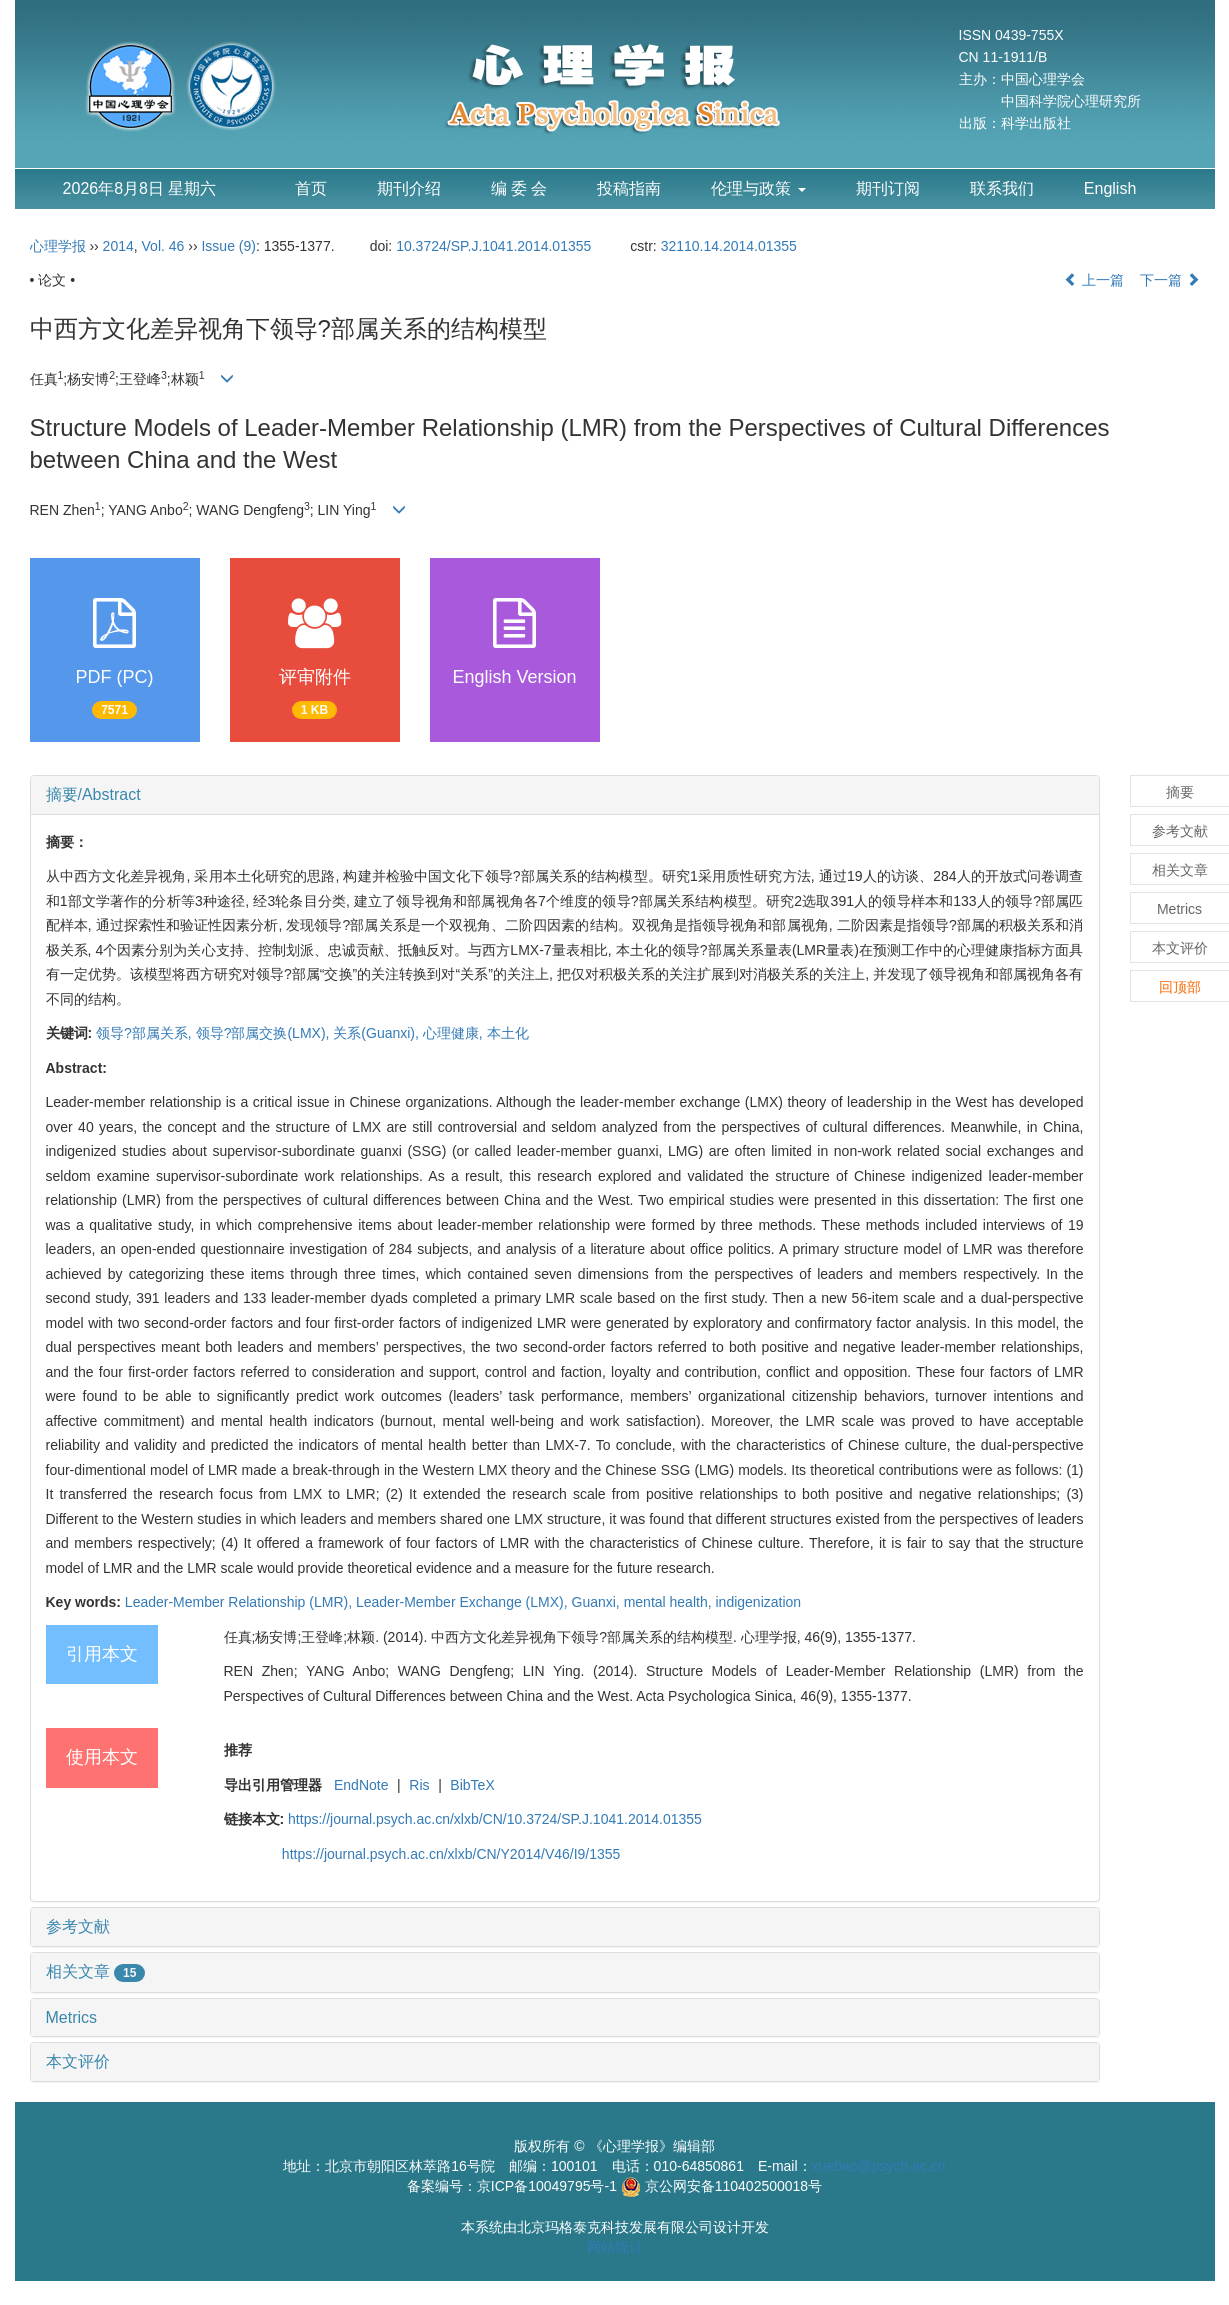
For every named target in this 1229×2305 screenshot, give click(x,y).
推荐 (238, 1750)
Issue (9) (228, 246)
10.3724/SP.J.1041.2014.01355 (493, 246)
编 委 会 (519, 188)
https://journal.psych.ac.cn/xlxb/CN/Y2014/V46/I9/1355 (451, 1854)
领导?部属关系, (146, 1033)
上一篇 (1094, 280)
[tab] (565, 795)
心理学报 (58, 246)
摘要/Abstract (93, 794)
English (1110, 188)
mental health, (670, 1602)
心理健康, (455, 1033)
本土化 (508, 1033)
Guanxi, (598, 1602)
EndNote (361, 1785)
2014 (118, 246)
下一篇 (1170, 280)
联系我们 (1002, 188)
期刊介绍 (409, 188)
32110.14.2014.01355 (729, 246)
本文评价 (78, 2061)
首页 (311, 188)
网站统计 (615, 2247)
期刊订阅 (888, 188)
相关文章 (96, 1971)
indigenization (758, 1602)
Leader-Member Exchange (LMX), (464, 1602)
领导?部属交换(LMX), (265, 1033)
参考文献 (78, 1926)
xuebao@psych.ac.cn (879, 2166)
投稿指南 (629, 188)
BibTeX (472, 1785)
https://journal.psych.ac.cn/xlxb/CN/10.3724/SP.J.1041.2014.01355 (495, 1819)
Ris (419, 1785)
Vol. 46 (163, 246)
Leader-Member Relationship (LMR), (240, 1602)
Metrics (72, 2017)
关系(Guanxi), (377, 1033)
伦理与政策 (758, 188)
